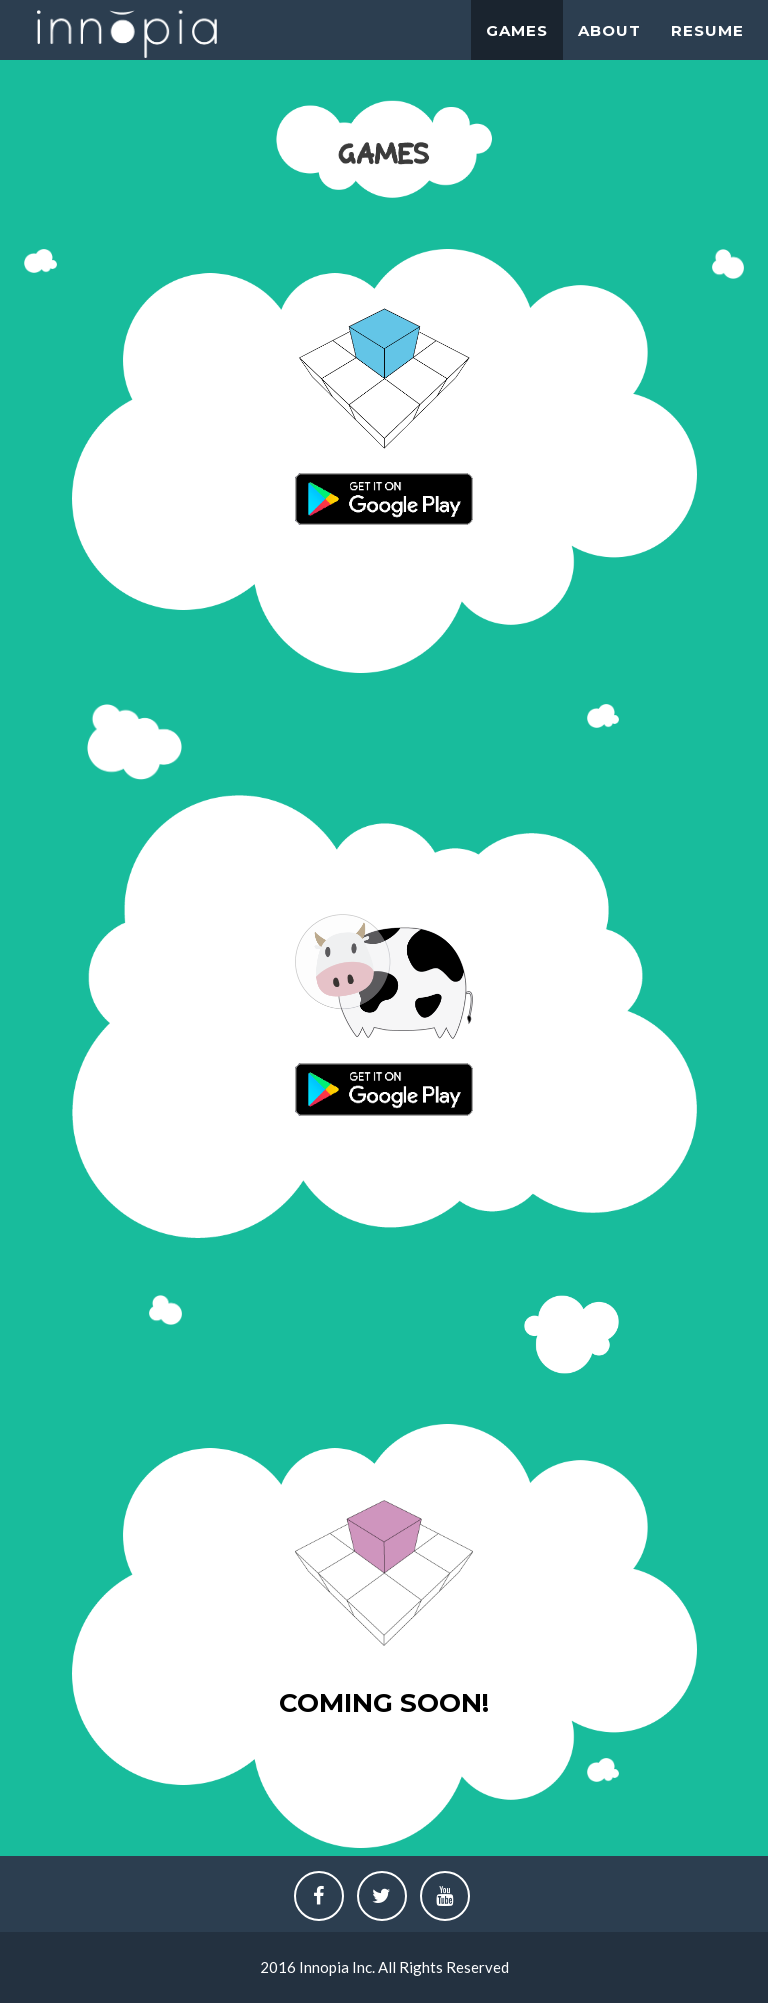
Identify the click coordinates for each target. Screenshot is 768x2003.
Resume (707, 30)
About (609, 30)
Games (517, 30)
